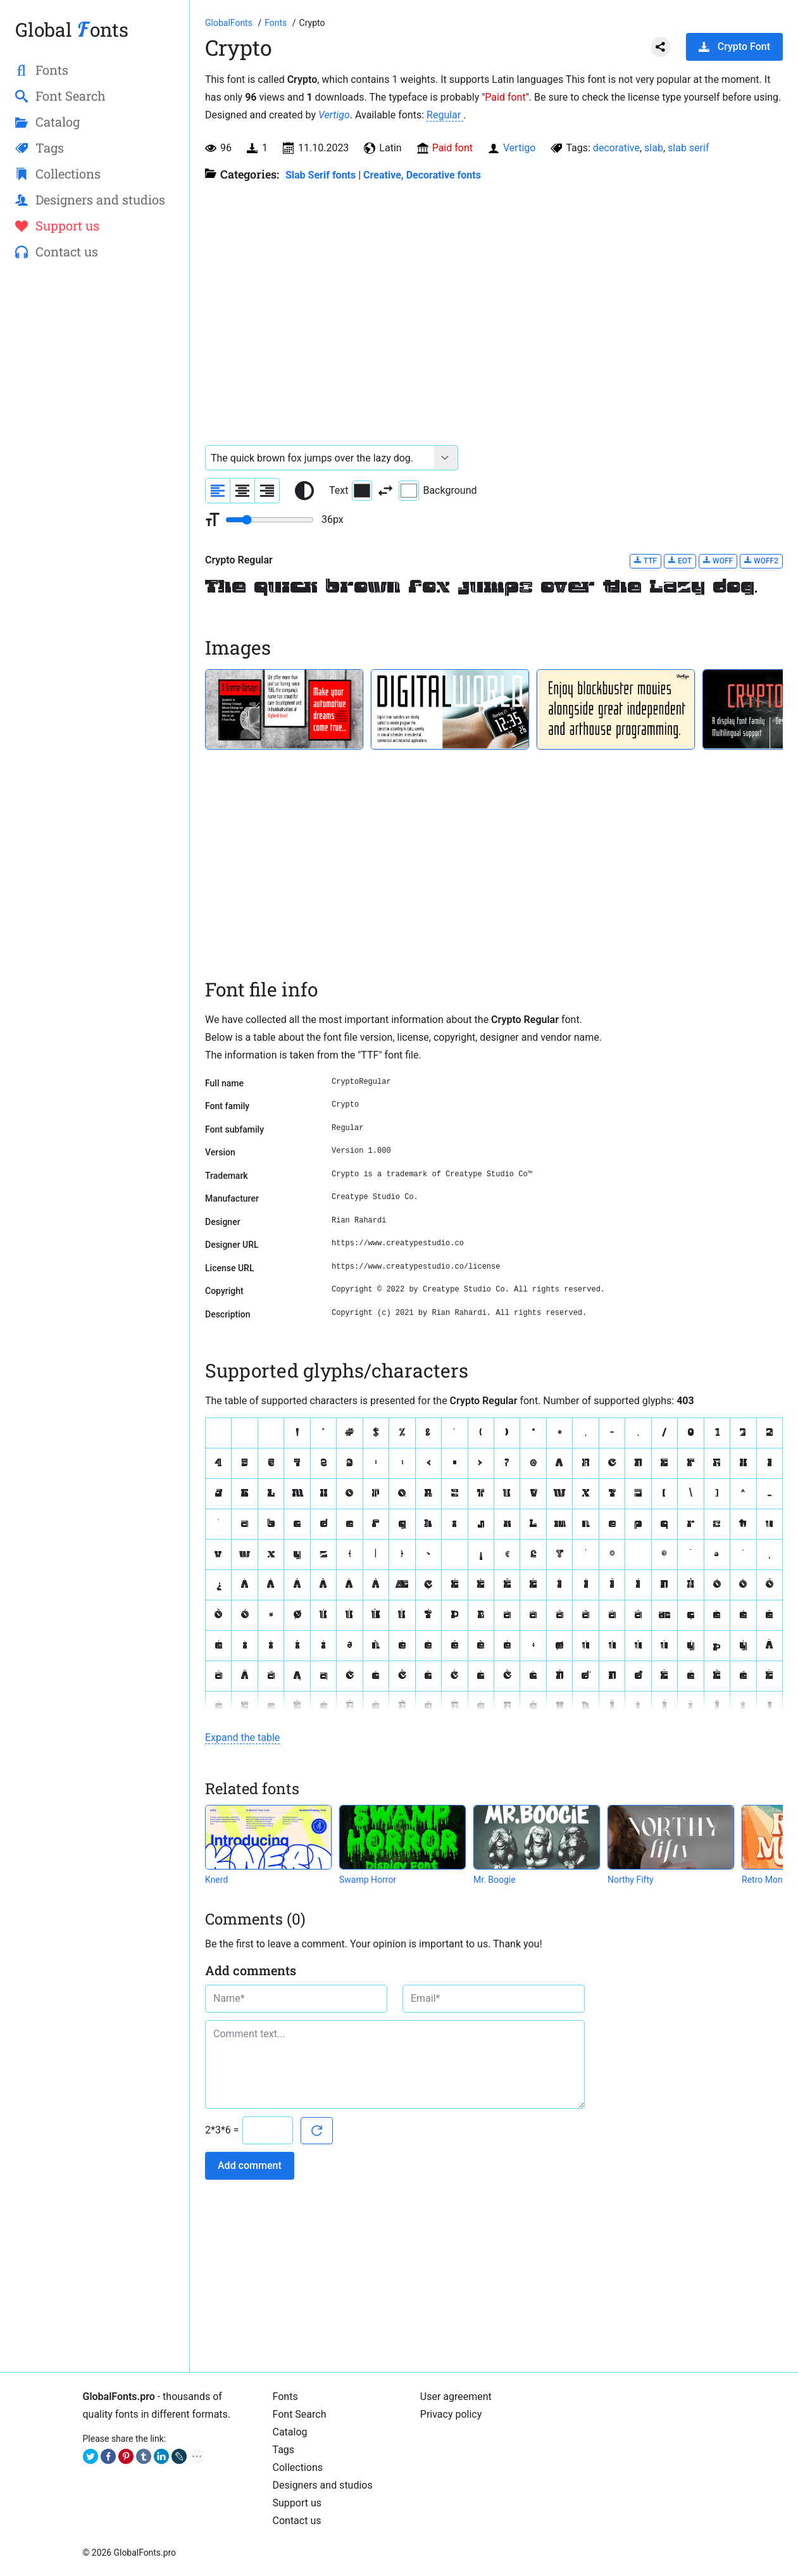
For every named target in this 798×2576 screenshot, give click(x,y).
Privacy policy (451, 2414)
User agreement (456, 2397)
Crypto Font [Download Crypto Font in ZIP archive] (734, 47)
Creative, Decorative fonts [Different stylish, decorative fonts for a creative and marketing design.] (422, 175)
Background (438, 491)
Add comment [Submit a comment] (250, 2165)
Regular (445, 115)
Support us (297, 2503)
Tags (284, 2450)
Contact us (297, 2521)
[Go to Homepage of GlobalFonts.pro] (229, 23)
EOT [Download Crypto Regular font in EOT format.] (680, 560)
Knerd (216, 1880)
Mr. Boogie (494, 1880)
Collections (298, 2467)
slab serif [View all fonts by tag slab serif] (688, 148)
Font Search (300, 2414)
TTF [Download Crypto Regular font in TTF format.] (645, 560)
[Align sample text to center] (242, 490)
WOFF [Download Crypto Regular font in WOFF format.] (718, 560)
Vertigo (334, 115)
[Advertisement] (94, 475)
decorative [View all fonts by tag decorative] (616, 148)
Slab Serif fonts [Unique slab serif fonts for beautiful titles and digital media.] (320, 175)
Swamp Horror (367, 1880)
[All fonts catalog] (277, 23)
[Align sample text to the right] (267, 490)
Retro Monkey (769, 1880)
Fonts (285, 2397)
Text (350, 491)
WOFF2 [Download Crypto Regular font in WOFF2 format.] (761, 560)
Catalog (290, 2432)
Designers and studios (323, 2485)
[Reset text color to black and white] (304, 490)
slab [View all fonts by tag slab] (653, 148)
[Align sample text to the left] (217, 490)
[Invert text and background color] (385, 490)
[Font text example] (320, 458)
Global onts (71, 29)
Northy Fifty (631, 1880)
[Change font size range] (269, 520)
